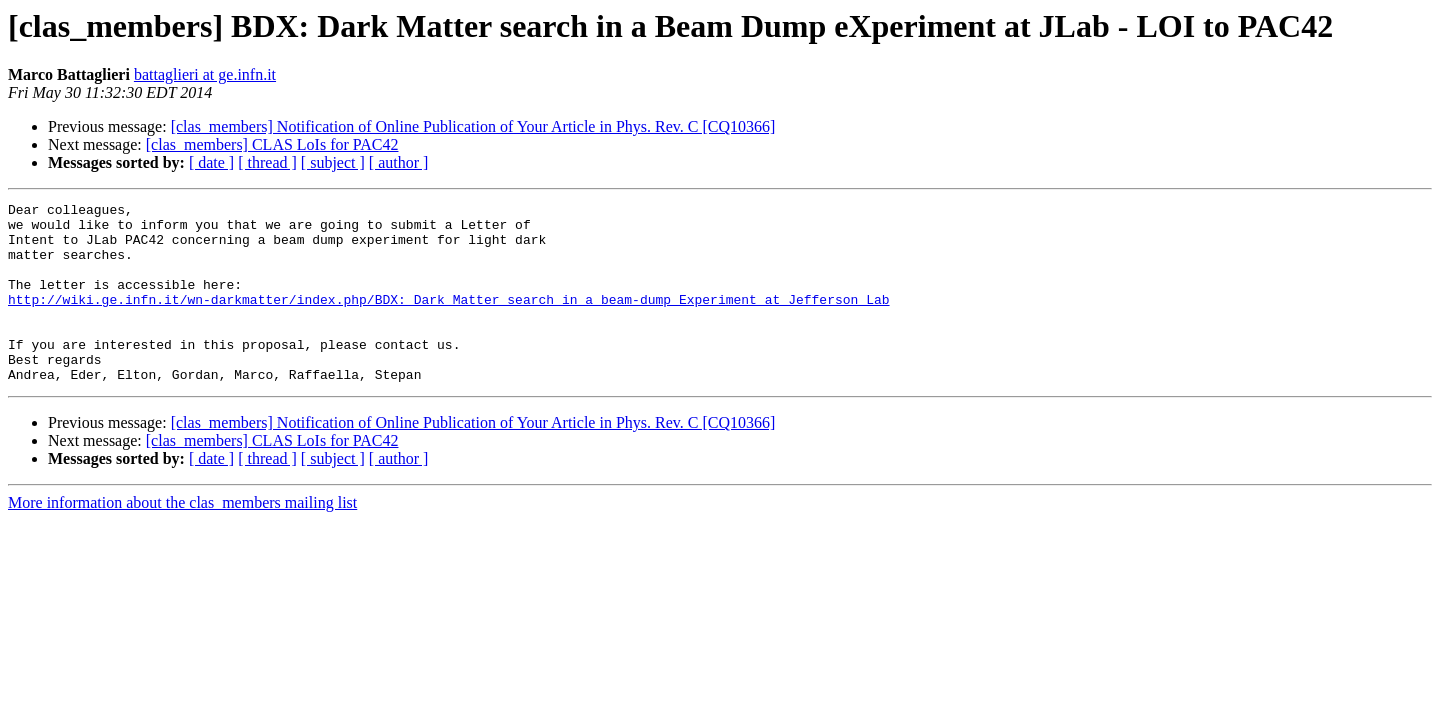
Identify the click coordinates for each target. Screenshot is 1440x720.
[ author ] (399, 162)
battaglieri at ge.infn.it (205, 74)
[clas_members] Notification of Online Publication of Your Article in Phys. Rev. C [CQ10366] (473, 126)
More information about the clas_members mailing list (182, 538)
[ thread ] (267, 162)
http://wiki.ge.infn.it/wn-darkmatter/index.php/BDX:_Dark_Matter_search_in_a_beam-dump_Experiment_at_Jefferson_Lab (448, 320)
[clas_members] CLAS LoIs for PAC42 (272, 144)
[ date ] (211, 162)
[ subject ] (333, 162)
